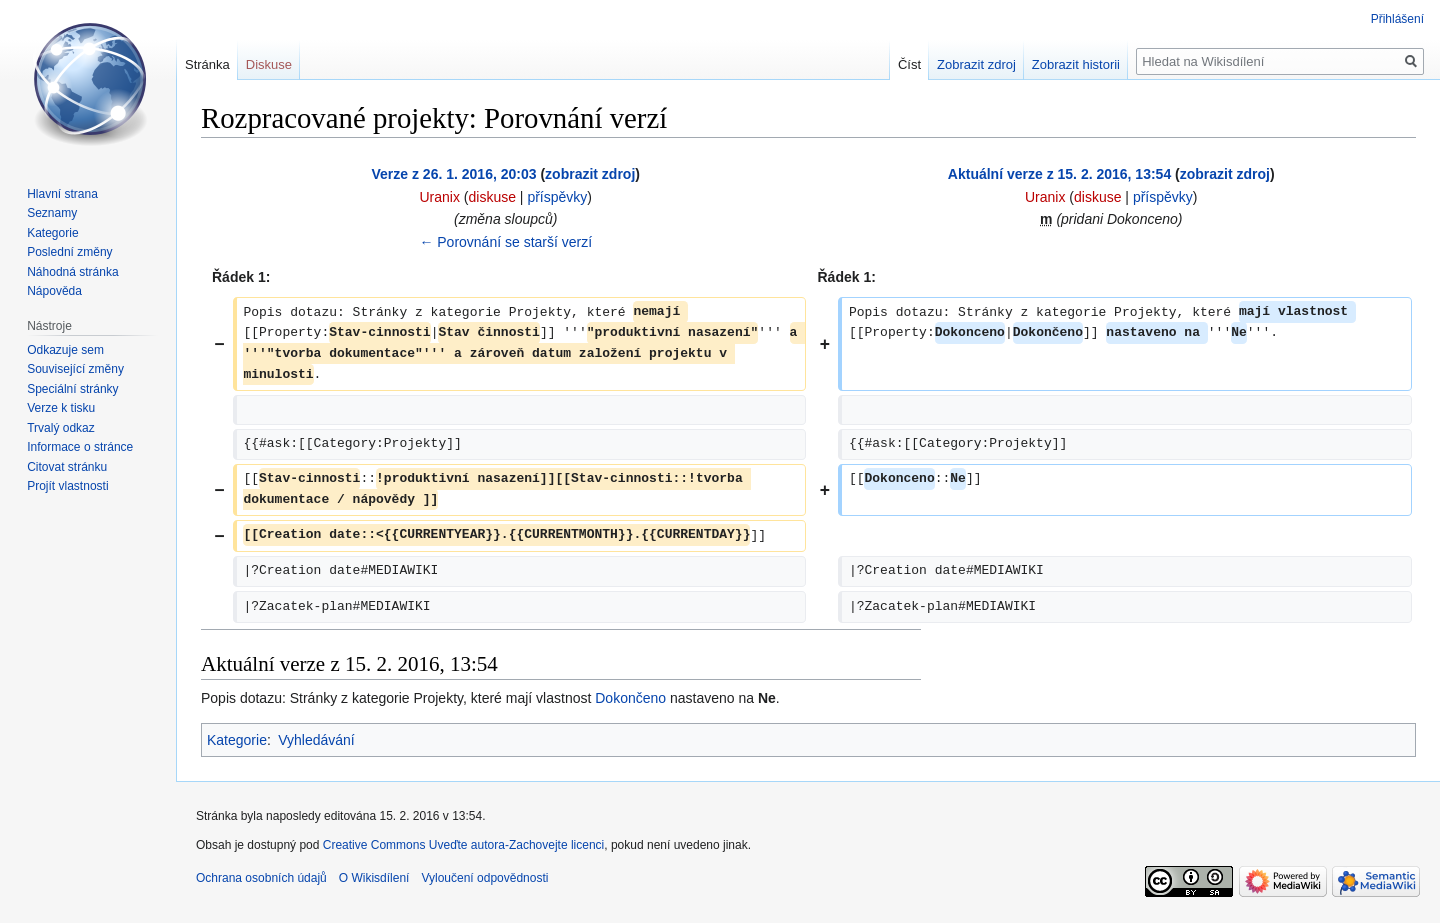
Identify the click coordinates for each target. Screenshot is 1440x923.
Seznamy (52, 213)
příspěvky (557, 197)
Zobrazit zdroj (976, 64)
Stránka (207, 64)
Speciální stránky (72, 389)
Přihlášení (1397, 19)
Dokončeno (630, 698)
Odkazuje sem (65, 350)
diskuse (492, 197)
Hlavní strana (62, 194)
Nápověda (54, 291)
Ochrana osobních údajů (261, 878)
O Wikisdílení (374, 878)
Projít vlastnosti (67, 486)
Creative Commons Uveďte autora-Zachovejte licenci (464, 845)
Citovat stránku (67, 467)
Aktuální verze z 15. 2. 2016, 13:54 (1059, 174)
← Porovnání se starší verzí (505, 242)
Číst (909, 64)
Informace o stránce (80, 447)
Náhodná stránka (72, 272)
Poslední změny (69, 252)
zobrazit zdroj (590, 174)
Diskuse (269, 64)
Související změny (75, 369)
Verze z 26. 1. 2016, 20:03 (454, 174)
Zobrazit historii (1076, 64)
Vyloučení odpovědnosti (484, 878)
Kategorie (237, 740)
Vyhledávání (316, 740)
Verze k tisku (61, 408)
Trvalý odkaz (61, 428)
